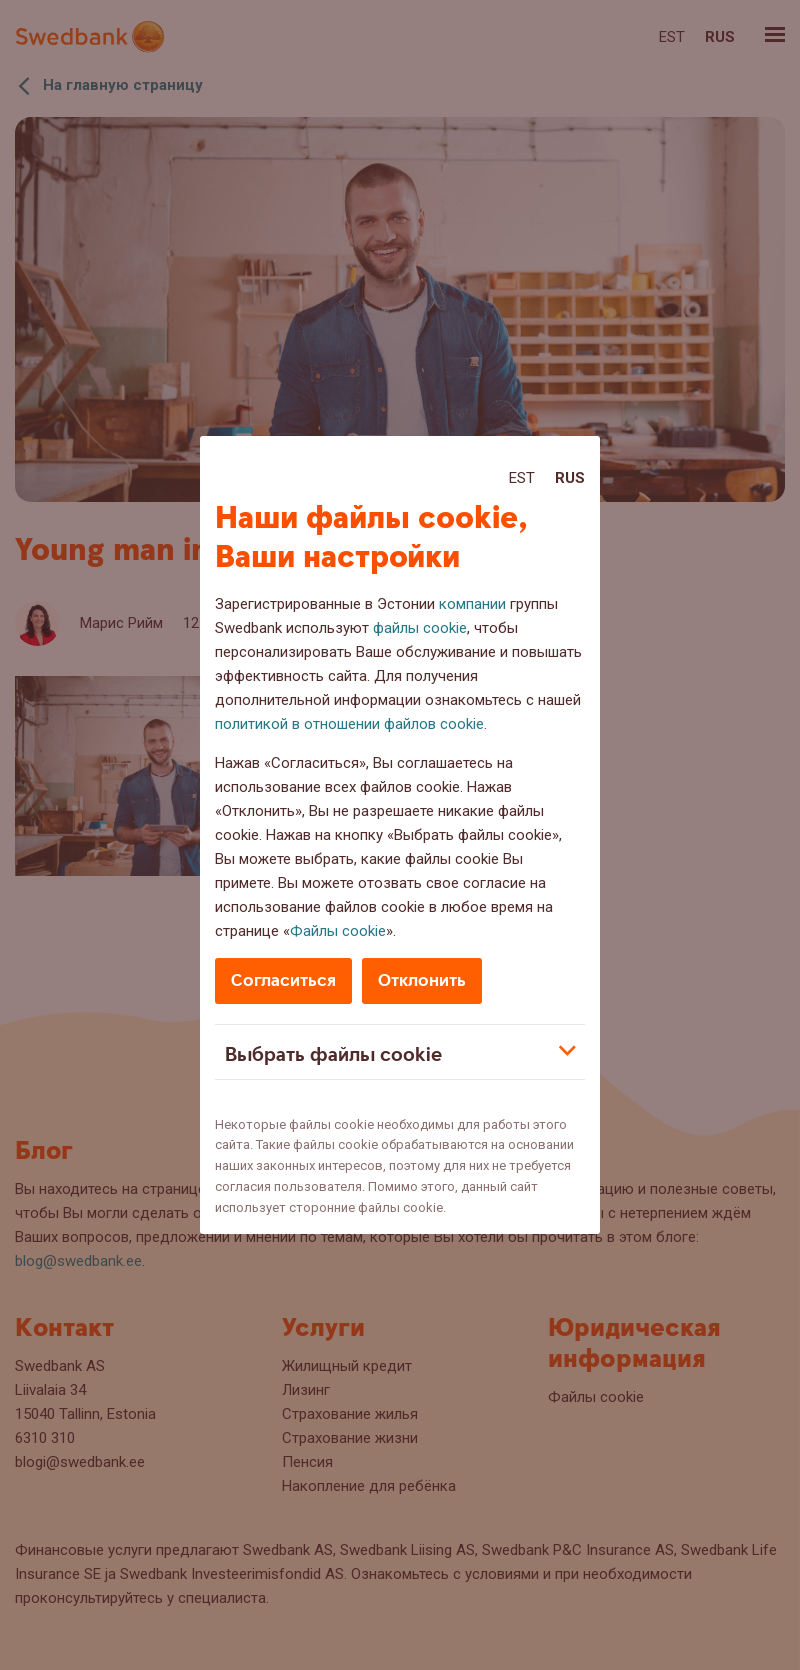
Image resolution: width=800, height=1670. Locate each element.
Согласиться (283, 980)
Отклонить (422, 980)
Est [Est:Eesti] (522, 478)
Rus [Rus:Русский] (570, 478)
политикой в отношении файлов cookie (349, 724)
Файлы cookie (338, 931)
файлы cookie (420, 628)
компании (472, 604)
